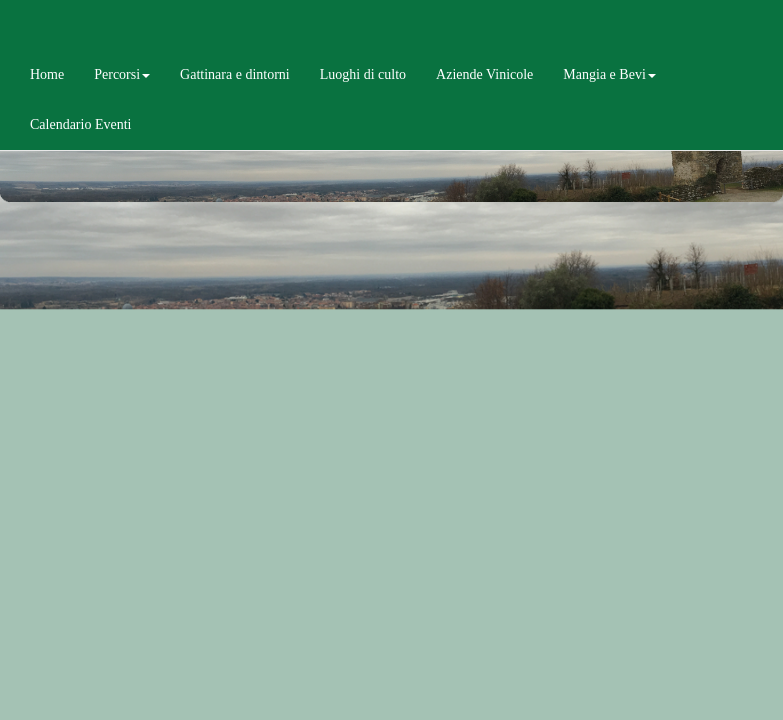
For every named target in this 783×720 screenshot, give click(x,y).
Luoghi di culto (363, 74)
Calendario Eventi (80, 124)
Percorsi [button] (122, 74)
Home (47, 74)
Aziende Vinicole (484, 74)
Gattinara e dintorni (235, 74)
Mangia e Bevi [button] (609, 74)
